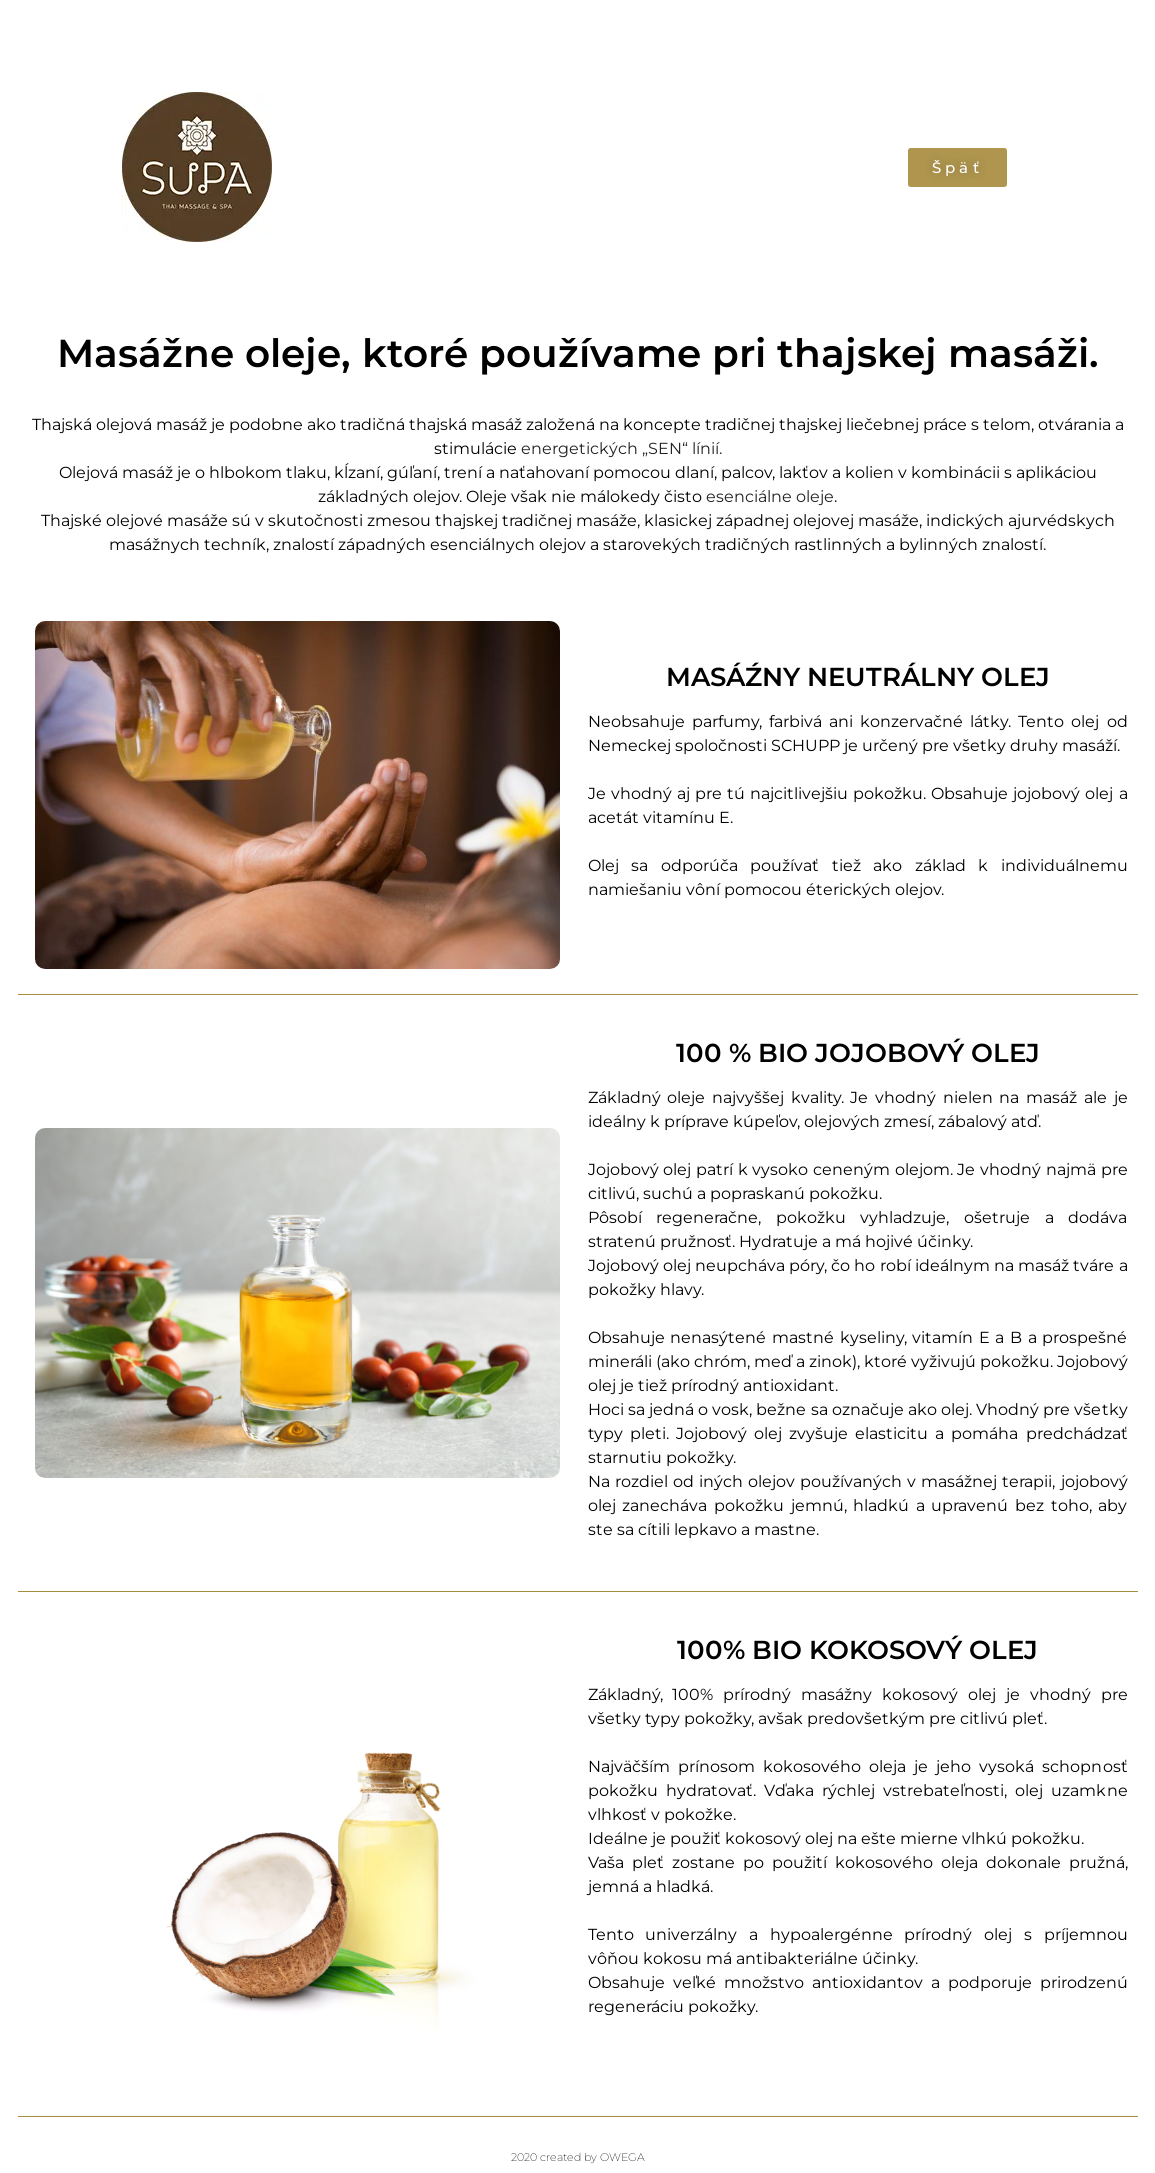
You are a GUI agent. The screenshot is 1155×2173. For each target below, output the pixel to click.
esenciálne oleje (768, 496)
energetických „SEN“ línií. (621, 448)
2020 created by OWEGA (578, 2157)
